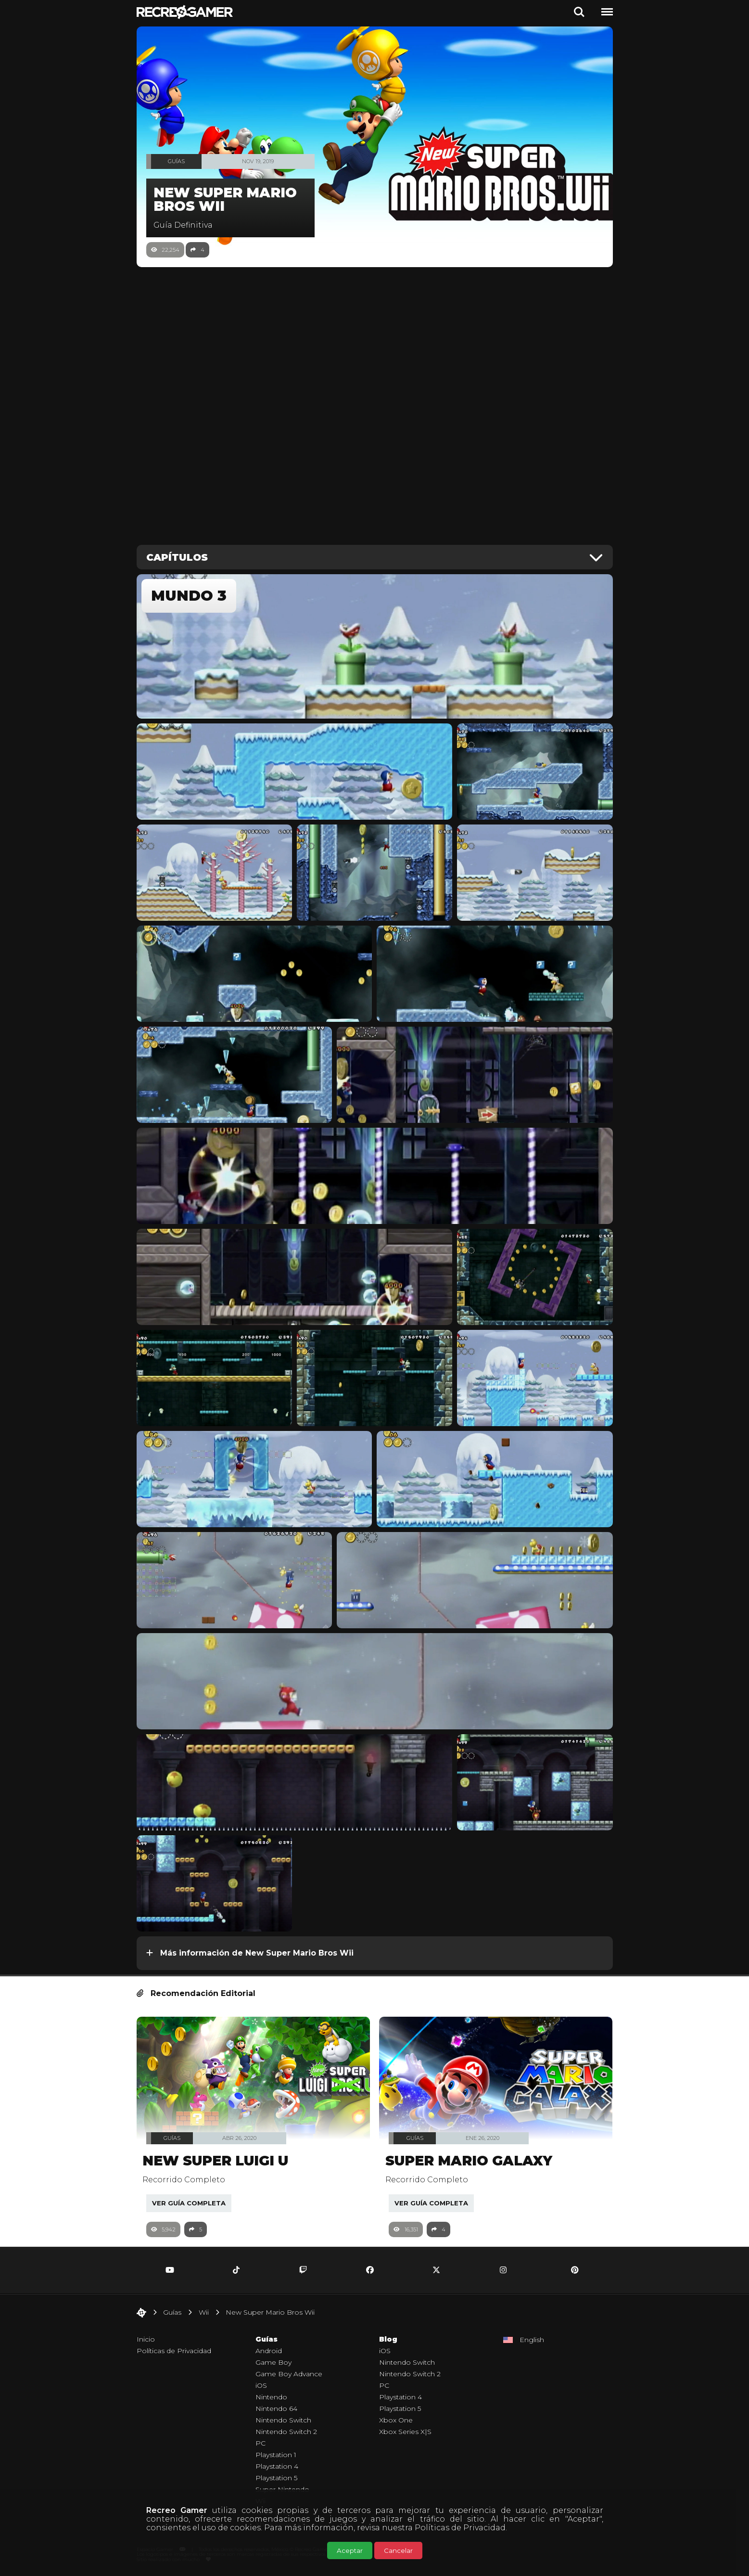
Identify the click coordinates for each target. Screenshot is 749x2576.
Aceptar (350, 2550)
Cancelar (398, 2550)
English (532, 2339)
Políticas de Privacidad (460, 2527)
